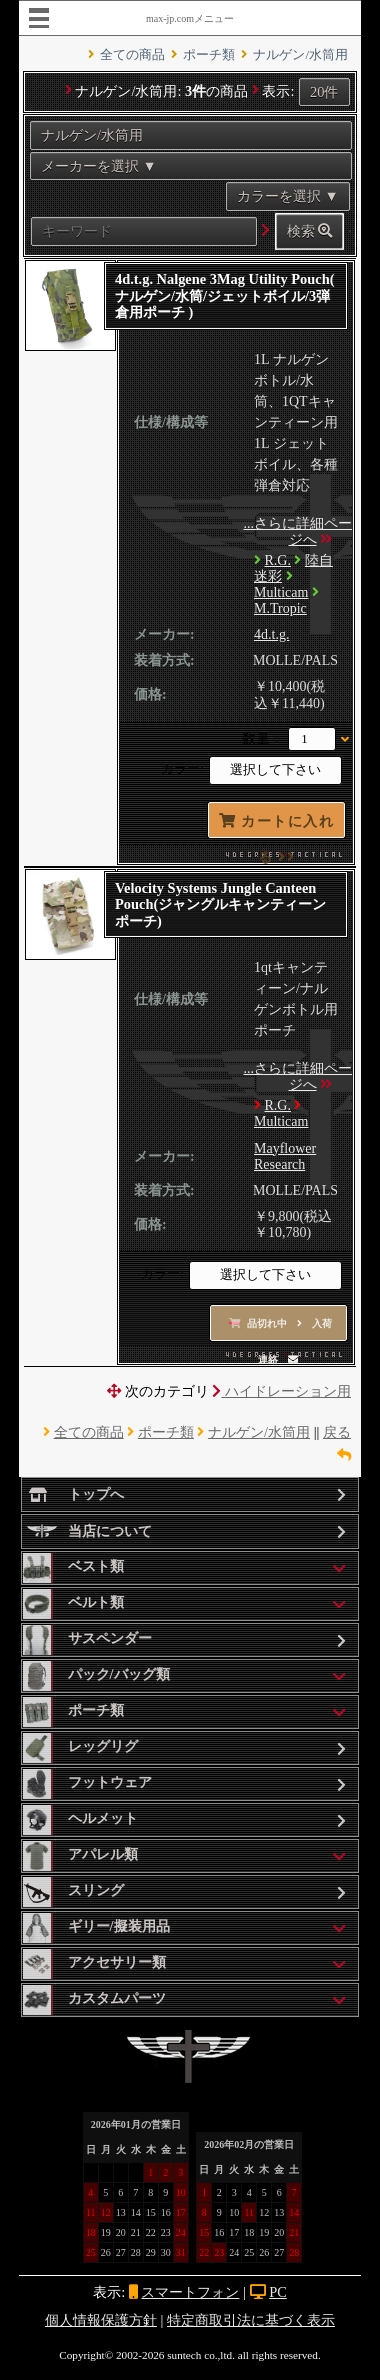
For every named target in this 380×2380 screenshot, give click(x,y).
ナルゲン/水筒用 (300, 55)
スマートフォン (190, 2292)
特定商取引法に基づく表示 (251, 2320)
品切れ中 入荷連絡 (280, 1329)
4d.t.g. (271, 634)
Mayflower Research (285, 1156)
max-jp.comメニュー (190, 18)
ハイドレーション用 (281, 1391)
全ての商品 (132, 55)
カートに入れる (276, 825)
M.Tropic (280, 608)
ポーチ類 (209, 55)
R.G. (278, 560)
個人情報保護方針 (101, 2320)
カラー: (182, 770)
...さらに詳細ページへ (298, 531)
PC (278, 2292)
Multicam (281, 592)
